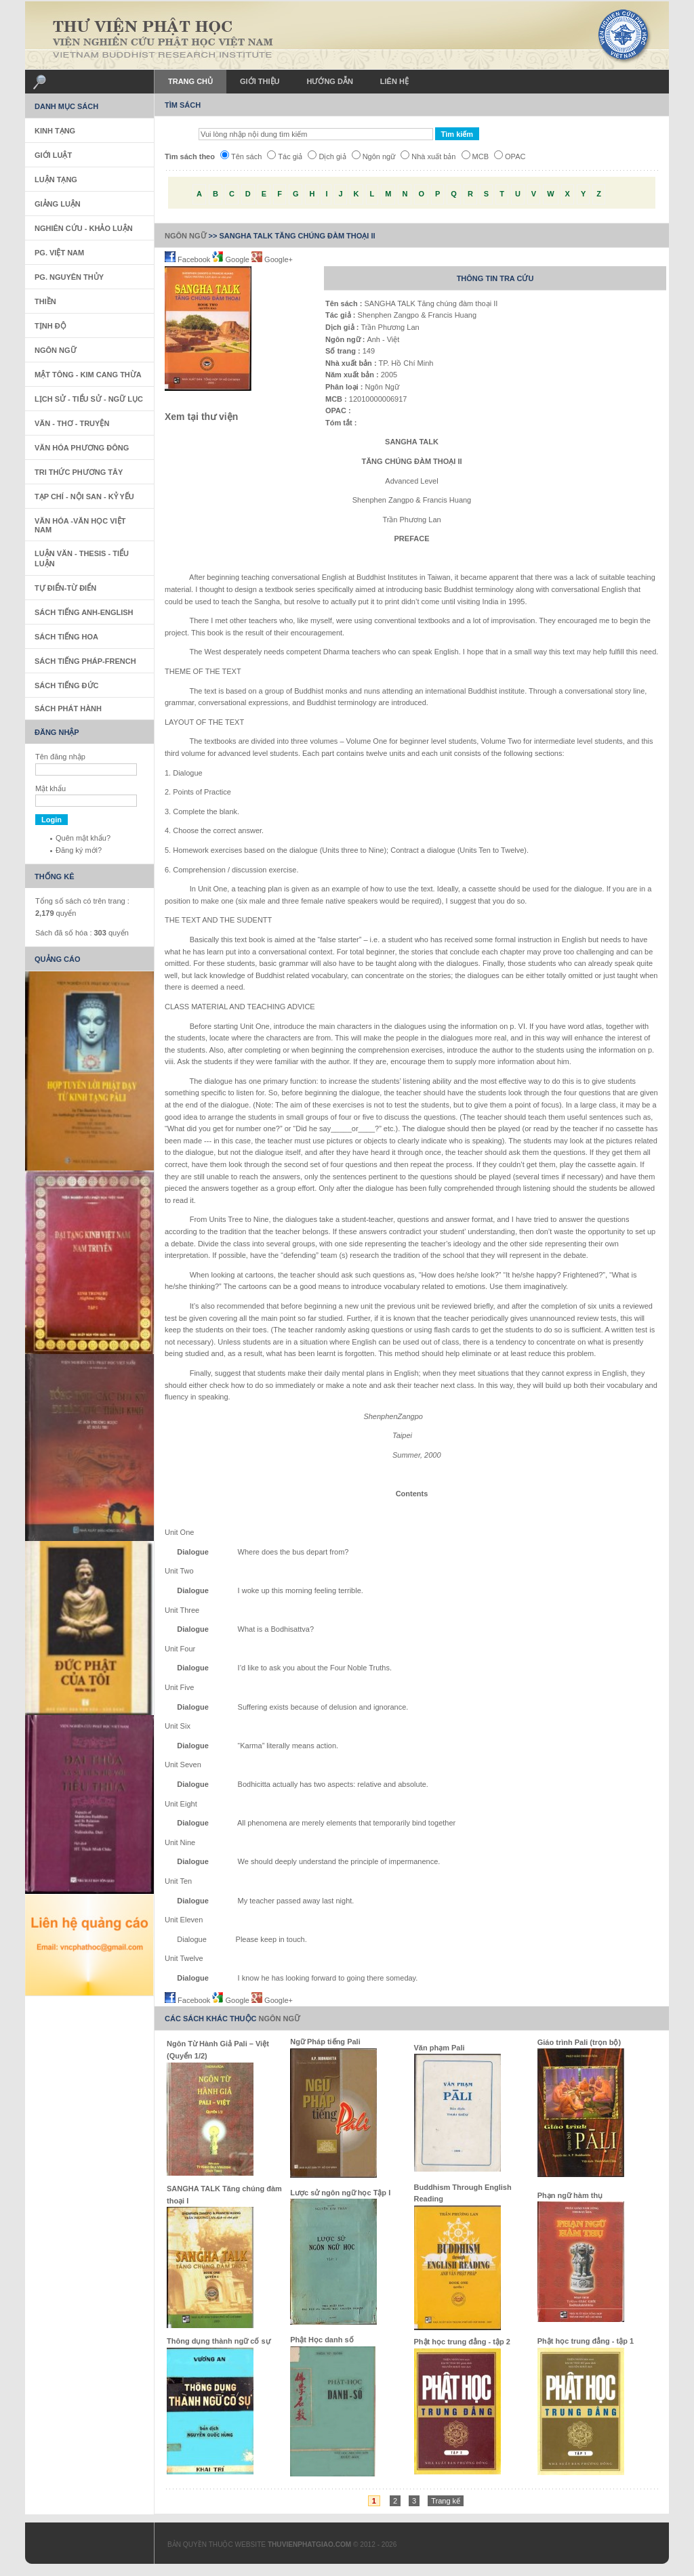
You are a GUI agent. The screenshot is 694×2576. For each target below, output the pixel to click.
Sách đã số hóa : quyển (82, 933)
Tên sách (241, 156)
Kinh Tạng (55, 131)
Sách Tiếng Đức (66, 685)
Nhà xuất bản (428, 156)
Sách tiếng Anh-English (84, 612)
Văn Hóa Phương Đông (82, 448)
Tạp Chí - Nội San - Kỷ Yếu (84, 496)
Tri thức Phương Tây (79, 472)
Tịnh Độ (50, 326)
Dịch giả (327, 156)
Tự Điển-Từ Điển (65, 588)
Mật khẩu (50, 788)
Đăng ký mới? (79, 850)
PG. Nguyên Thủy (69, 277)
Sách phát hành (68, 708)
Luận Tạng (56, 179)
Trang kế (445, 2501)
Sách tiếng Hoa (66, 637)
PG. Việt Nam (59, 253)
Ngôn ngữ (374, 156)
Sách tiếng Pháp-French (85, 661)
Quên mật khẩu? (83, 838)
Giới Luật (53, 155)
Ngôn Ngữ (186, 236)
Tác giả (284, 156)
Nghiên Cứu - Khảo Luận (84, 228)
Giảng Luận (58, 204)
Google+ (272, 259)
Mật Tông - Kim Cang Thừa (88, 375)
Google (231, 259)
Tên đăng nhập (60, 757)
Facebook (188, 259)
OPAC (509, 156)
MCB (475, 156)
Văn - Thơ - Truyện (72, 423)
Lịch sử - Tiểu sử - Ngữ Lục (89, 399)
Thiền (45, 301)
